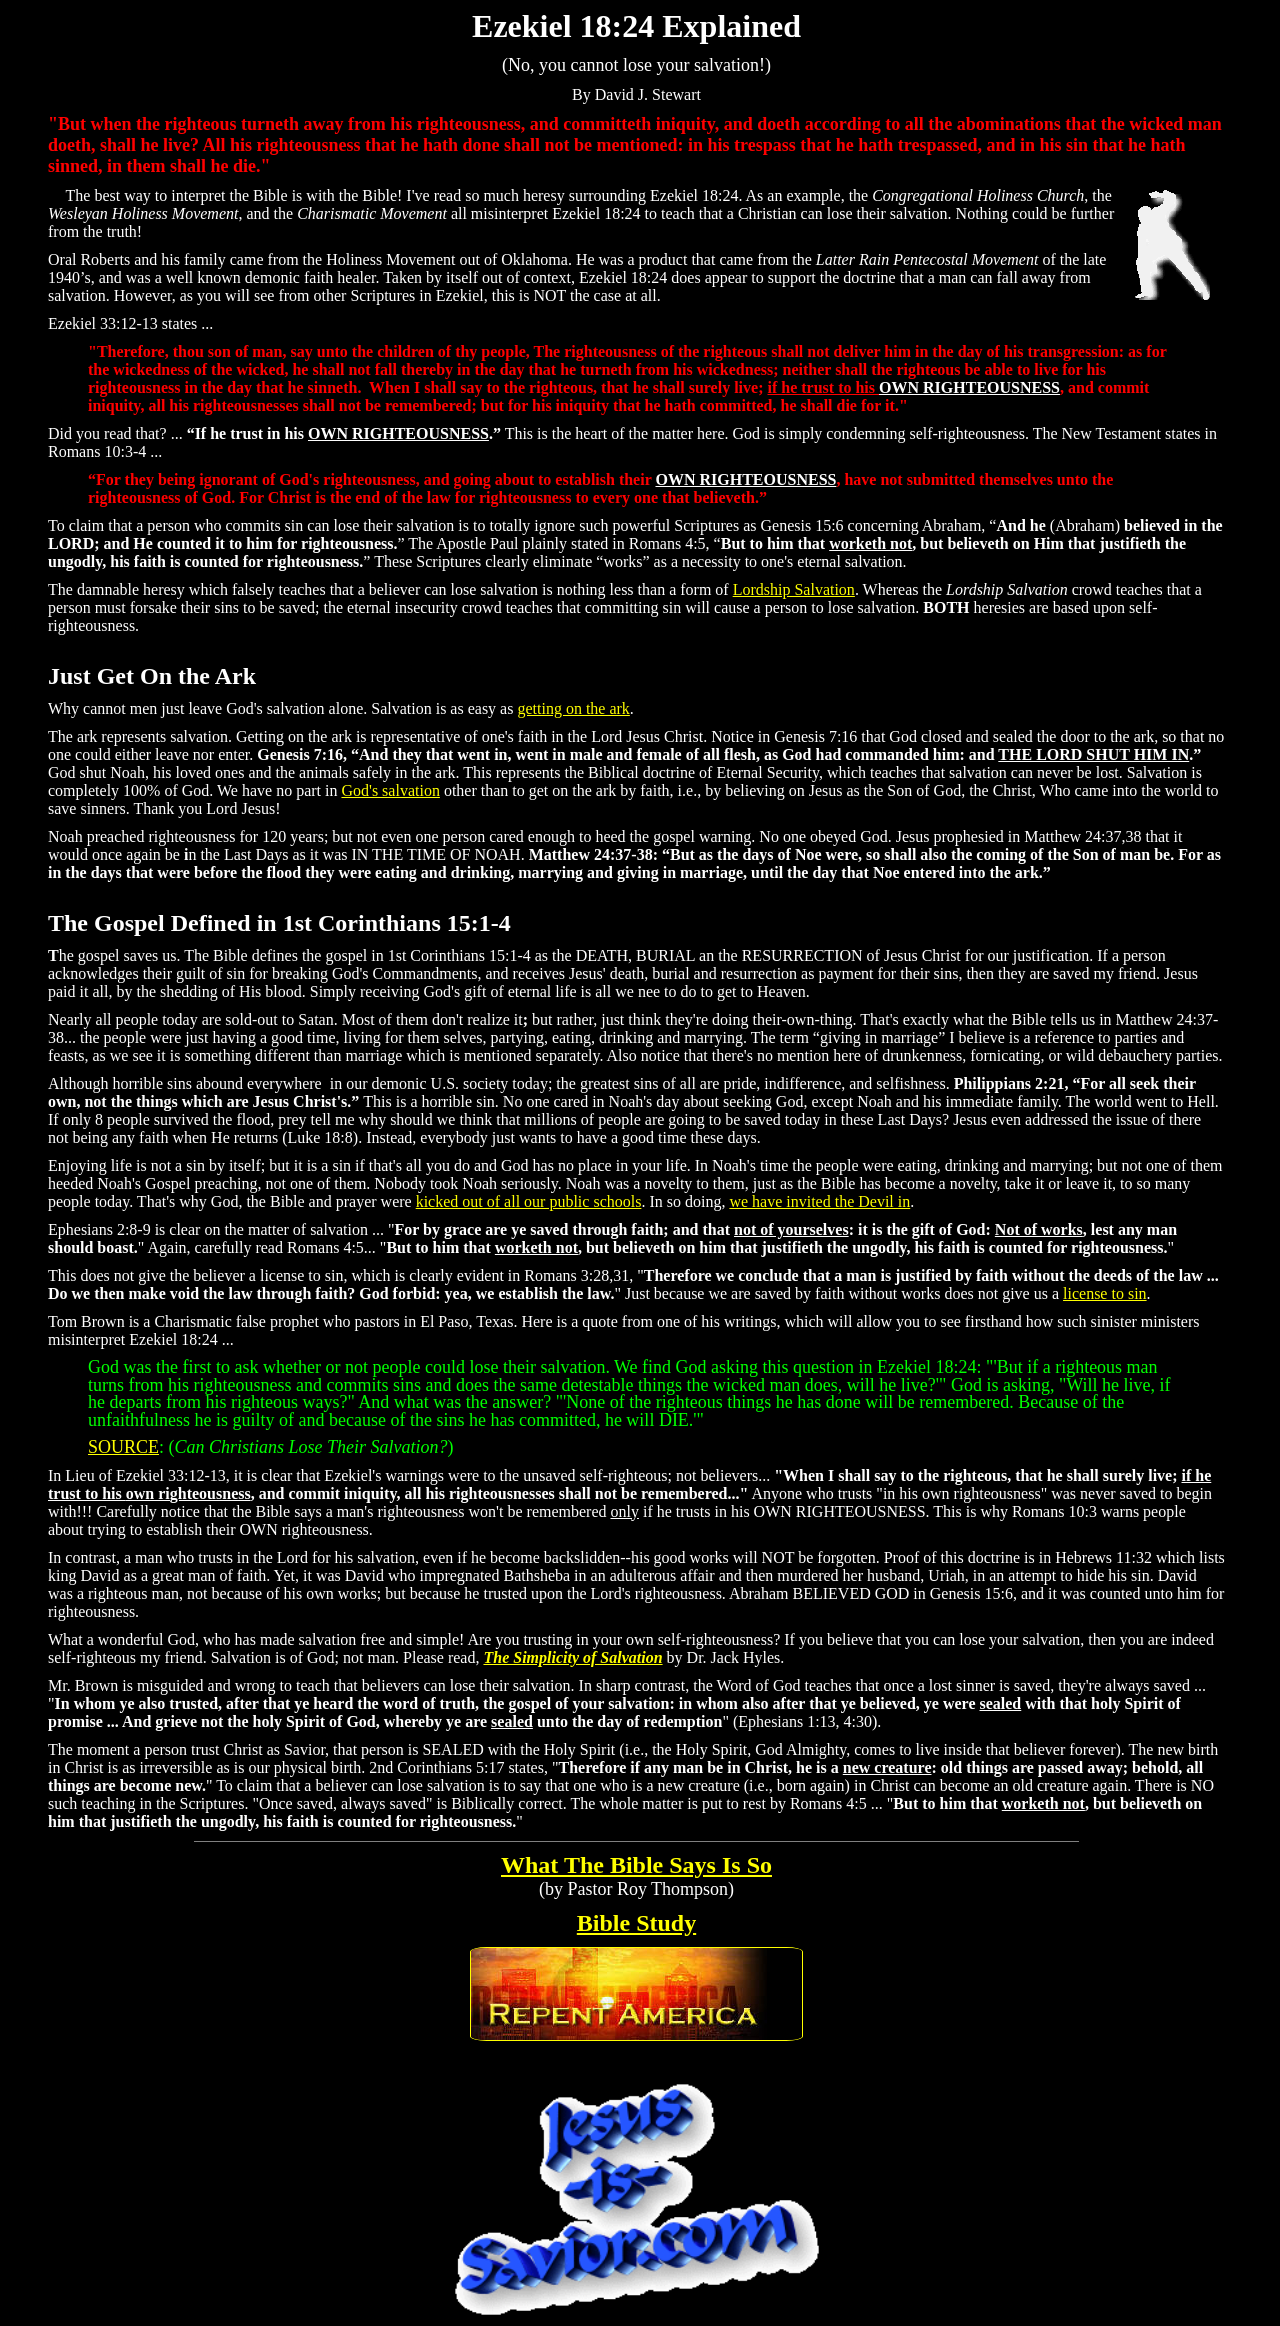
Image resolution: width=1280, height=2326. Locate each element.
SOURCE (123, 1447)
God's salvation (390, 790)
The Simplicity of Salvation (572, 1657)
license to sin (1105, 1293)
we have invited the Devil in (819, 1201)
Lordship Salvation (794, 589)
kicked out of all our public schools (529, 1201)
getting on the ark (573, 708)
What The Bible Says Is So (636, 1865)
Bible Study (636, 1923)
